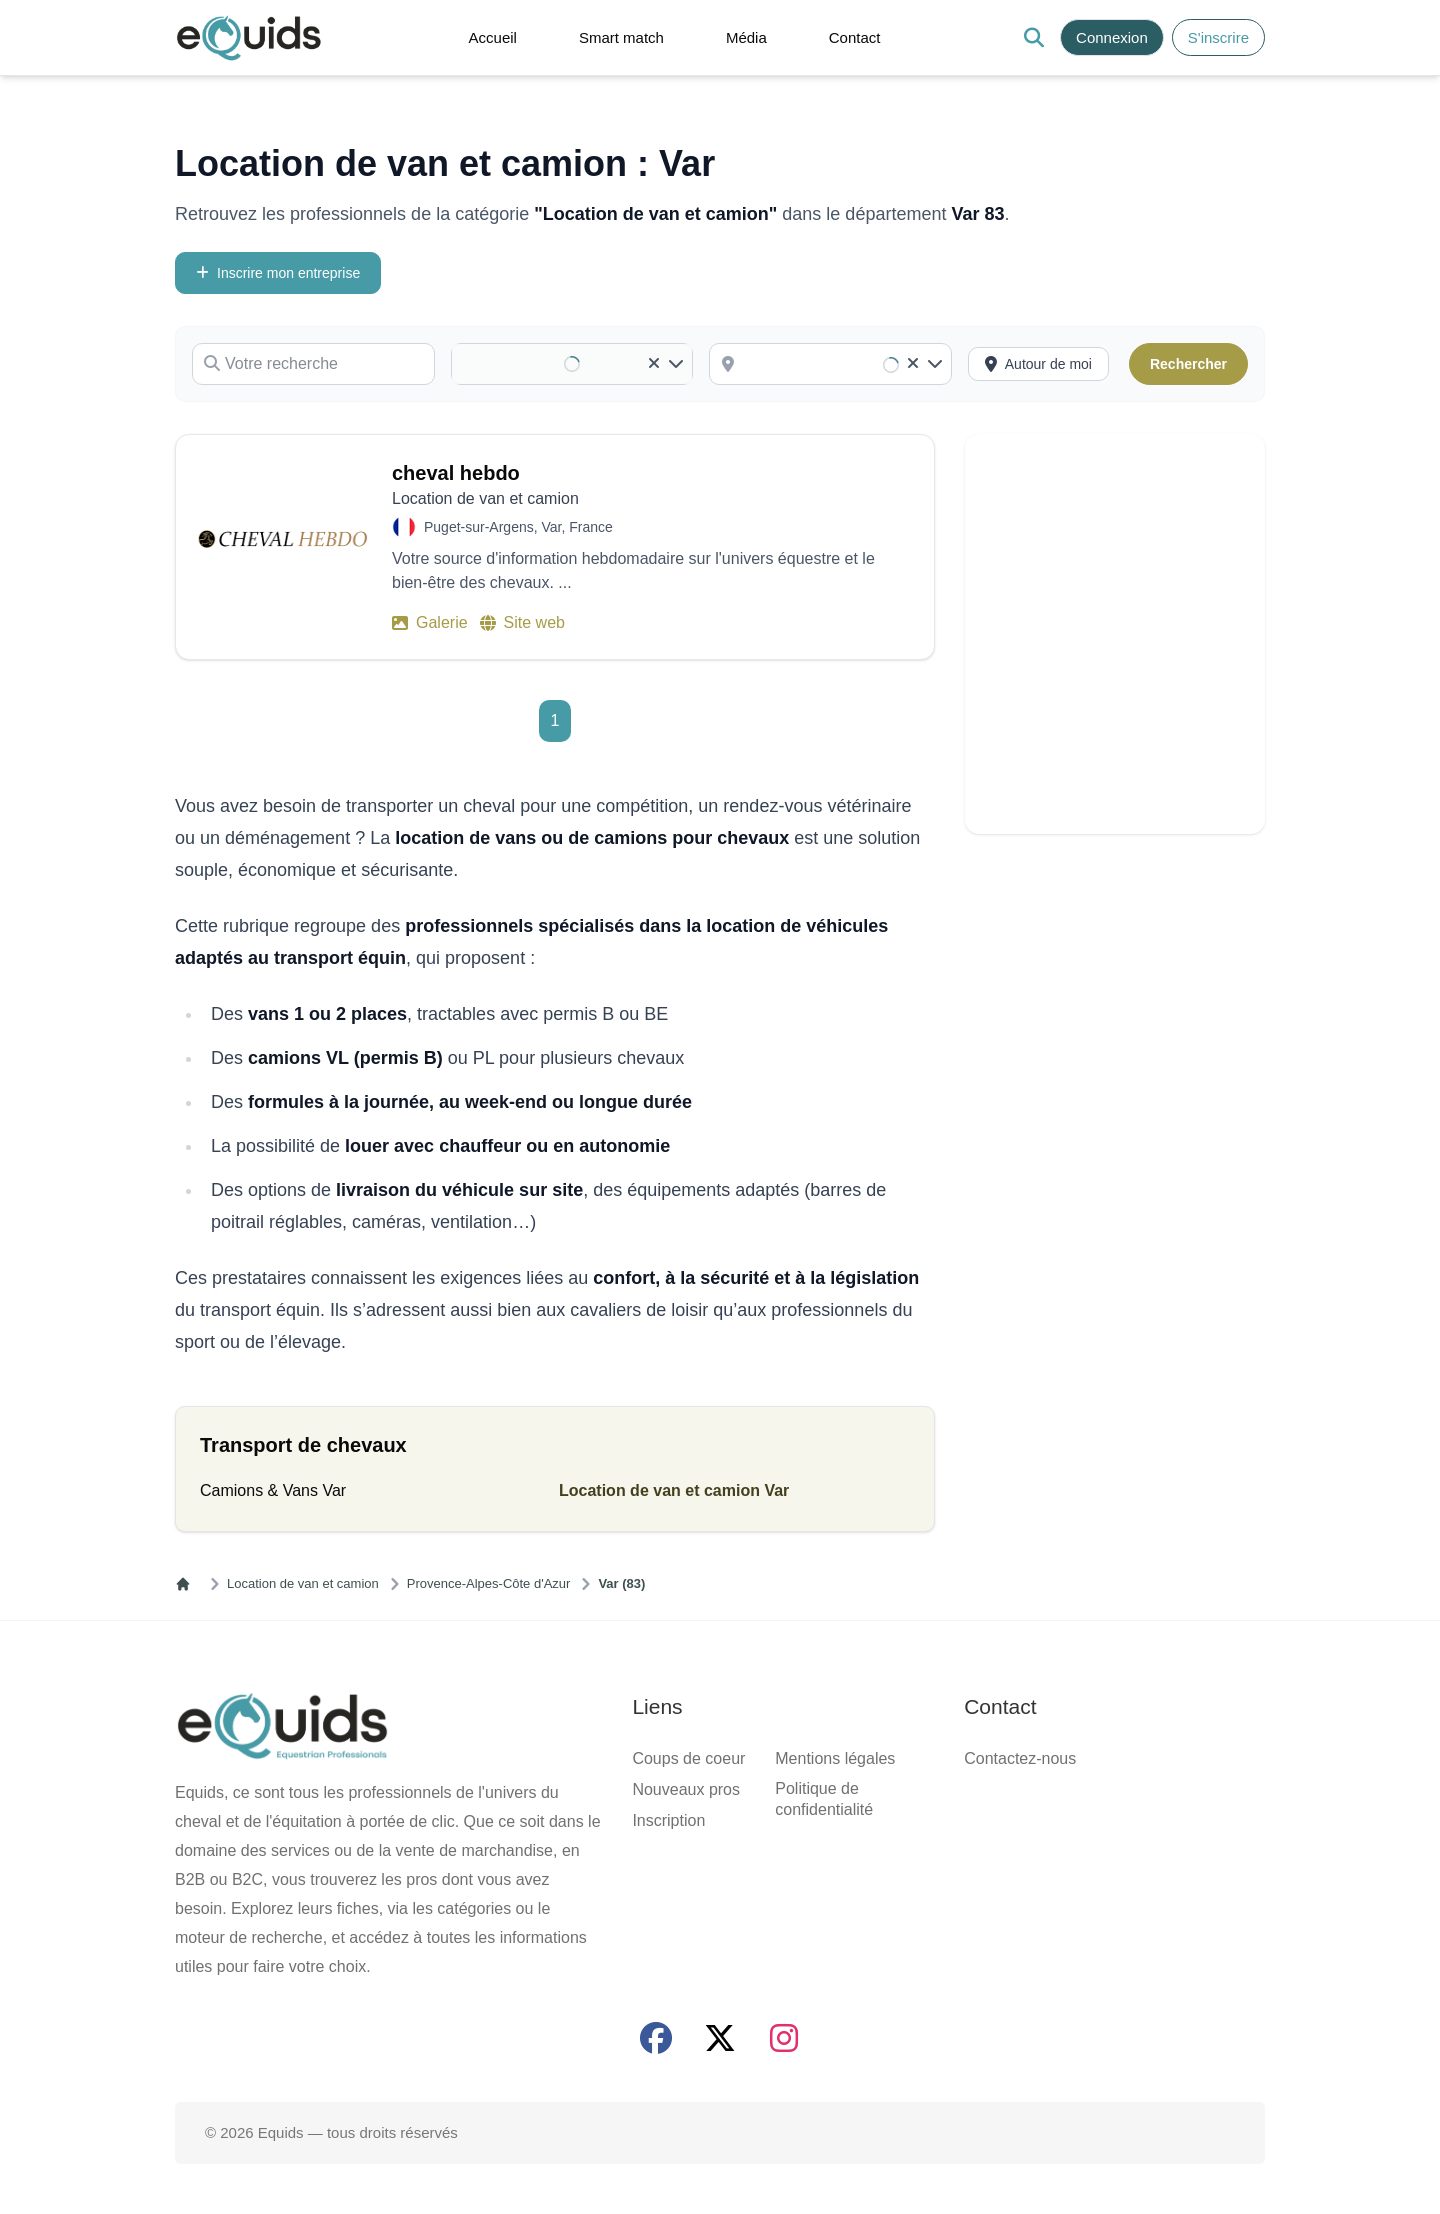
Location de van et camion (303, 1583)
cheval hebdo (456, 473)
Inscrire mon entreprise (278, 273)
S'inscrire (1218, 37)
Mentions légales (835, 1758)
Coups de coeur (688, 1758)
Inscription (668, 1820)
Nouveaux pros (686, 1789)
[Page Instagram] (784, 2038)
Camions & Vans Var (273, 1490)
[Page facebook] (656, 2038)
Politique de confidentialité (824, 1799)
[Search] (1033, 37)
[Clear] (654, 364)
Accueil (493, 37)
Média (746, 37)
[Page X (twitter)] (720, 2038)
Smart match (621, 37)
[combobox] (844, 364)
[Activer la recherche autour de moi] (1038, 364)
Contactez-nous (1020, 1758)
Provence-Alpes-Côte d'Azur (489, 1583)
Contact (855, 37)
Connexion (1112, 37)
